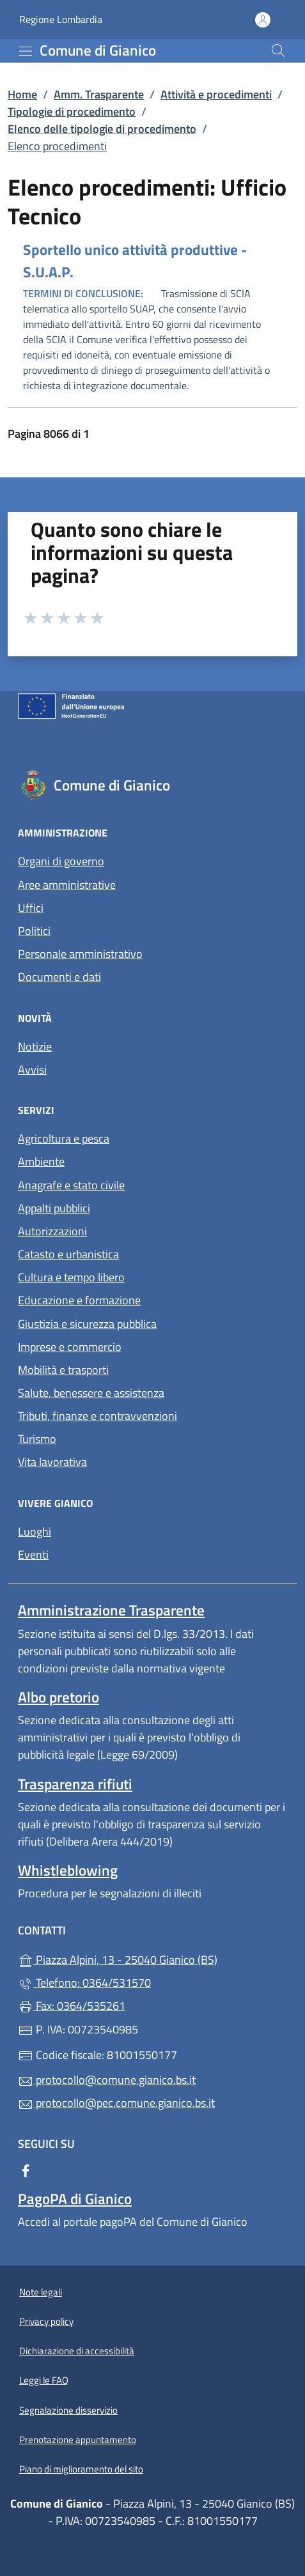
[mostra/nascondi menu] (25, 51)
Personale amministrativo (80, 953)
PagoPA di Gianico (75, 2198)
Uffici (30, 907)
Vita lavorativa (52, 1461)
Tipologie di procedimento (72, 111)
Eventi (33, 1554)
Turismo (37, 1438)
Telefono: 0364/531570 (84, 1982)
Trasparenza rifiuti (75, 1784)
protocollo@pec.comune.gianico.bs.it (116, 2102)
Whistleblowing (68, 1870)
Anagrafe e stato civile (71, 1185)
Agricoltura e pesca (63, 1138)
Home (22, 94)
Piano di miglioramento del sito (81, 2469)
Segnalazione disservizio (68, 2410)
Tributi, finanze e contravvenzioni (97, 1415)
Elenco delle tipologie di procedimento (102, 128)
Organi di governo (61, 861)
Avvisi (32, 1069)
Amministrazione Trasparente (111, 1610)
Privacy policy (46, 2321)
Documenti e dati (59, 976)
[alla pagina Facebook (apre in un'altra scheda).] (25, 2170)
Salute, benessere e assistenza (91, 1392)
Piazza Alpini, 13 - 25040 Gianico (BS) (152, 1958)
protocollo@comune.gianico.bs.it (107, 2079)
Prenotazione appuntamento (77, 2439)
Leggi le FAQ (43, 2380)
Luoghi (34, 1531)
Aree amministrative (67, 884)
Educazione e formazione (79, 1300)
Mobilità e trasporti (63, 1369)
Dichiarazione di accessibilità (76, 2350)
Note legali (40, 2292)
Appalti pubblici (54, 1208)
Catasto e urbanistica (68, 1254)
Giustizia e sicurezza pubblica (87, 1323)
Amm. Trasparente (99, 94)
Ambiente (41, 1161)
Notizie (35, 1046)
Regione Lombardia (60, 19)
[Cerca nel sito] (278, 50)
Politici (34, 930)
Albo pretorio (58, 1697)
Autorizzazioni (52, 1231)
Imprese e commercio (69, 1346)
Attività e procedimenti (216, 94)
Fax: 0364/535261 (71, 2005)
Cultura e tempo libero (71, 1277)
